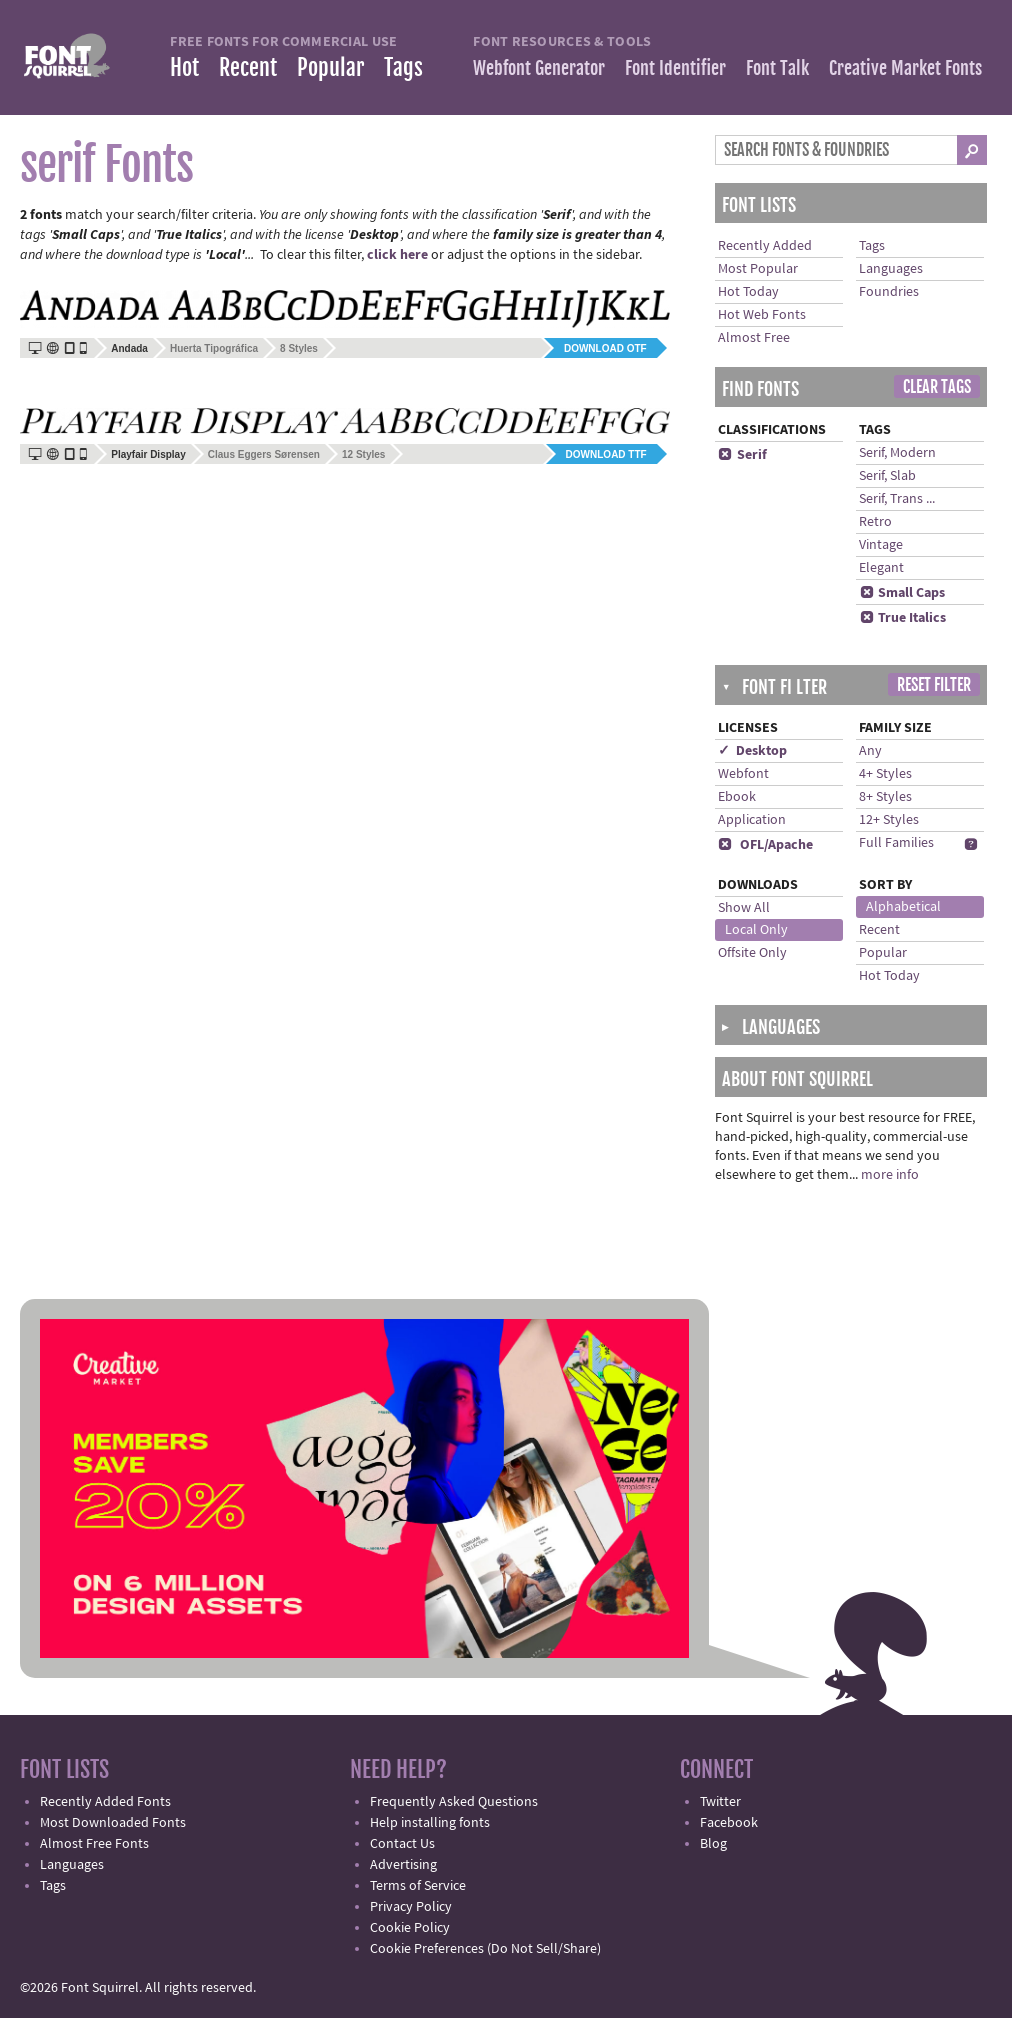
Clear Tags (937, 387)
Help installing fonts (430, 1823)
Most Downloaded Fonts (113, 1823)
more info (890, 1175)
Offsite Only (752, 953)
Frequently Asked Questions (454, 1802)
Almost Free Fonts (94, 1844)
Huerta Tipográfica (214, 348)
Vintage (881, 545)
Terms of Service (418, 1886)
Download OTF (605, 348)
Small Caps (902, 593)
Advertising (403, 1865)
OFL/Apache (765, 845)
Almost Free (754, 338)
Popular (330, 67)
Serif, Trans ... (897, 499)
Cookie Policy (410, 1928)
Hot (184, 67)
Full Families (896, 843)
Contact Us (402, 1844)
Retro (875, 522)
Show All (744, 908)
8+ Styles (885, 797)
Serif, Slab (887, 476)
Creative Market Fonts (905, 68)
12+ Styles (889, 820)
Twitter (720, 1802)
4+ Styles (885, 774)
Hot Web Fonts (762, 315)
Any (870, 751)
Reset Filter (934, 685)
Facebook (729, 1823)
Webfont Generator (539, 68)
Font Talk (777, 68)
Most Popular (758, 269)
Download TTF (606, 454)
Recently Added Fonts (105, 1802)
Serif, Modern (897, 453)
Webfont (743, 774)
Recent (248, 67)
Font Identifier (675, 68)
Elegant (881, 568)
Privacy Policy (411, 1907)
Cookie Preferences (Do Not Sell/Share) (485, 1949)
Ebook (737, 797)
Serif (742, 455)
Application (752, 820)
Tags (403, 67)
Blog (713, 1844)
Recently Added (765, 246)
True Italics (902, 618)
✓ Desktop (752, 751)
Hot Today (748, 292)
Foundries (889, 292)
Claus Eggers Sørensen (264, 454)
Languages (891, 269)
